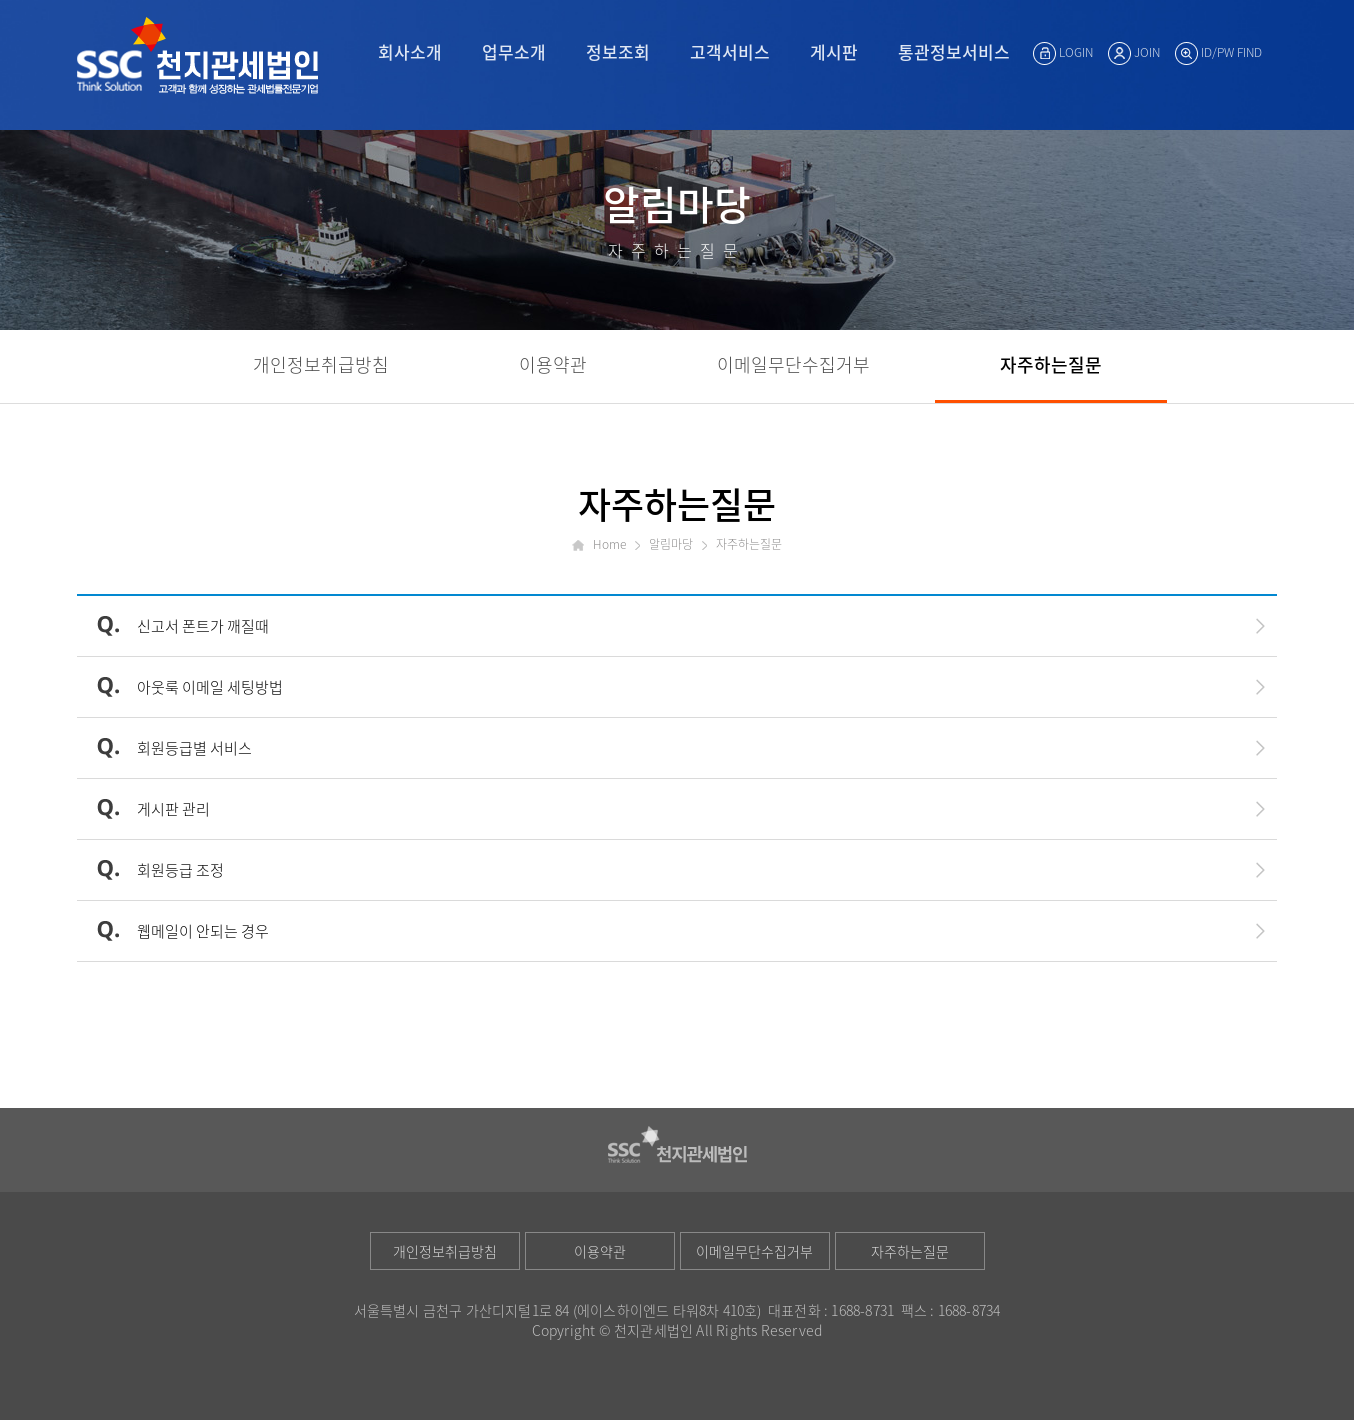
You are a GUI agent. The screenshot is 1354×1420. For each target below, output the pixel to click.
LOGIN (1063, 52)
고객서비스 (730, 51)
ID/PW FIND (1218, 52)
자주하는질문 (910, 1251)
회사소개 (410, 51)
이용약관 (600, 1251)
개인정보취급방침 (445, 1251)
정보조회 (618, 51)
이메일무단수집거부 (754, 1251)
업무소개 (514, 51)
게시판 (834, 51)
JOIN (1134, 52)
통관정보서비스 (954, 51)
